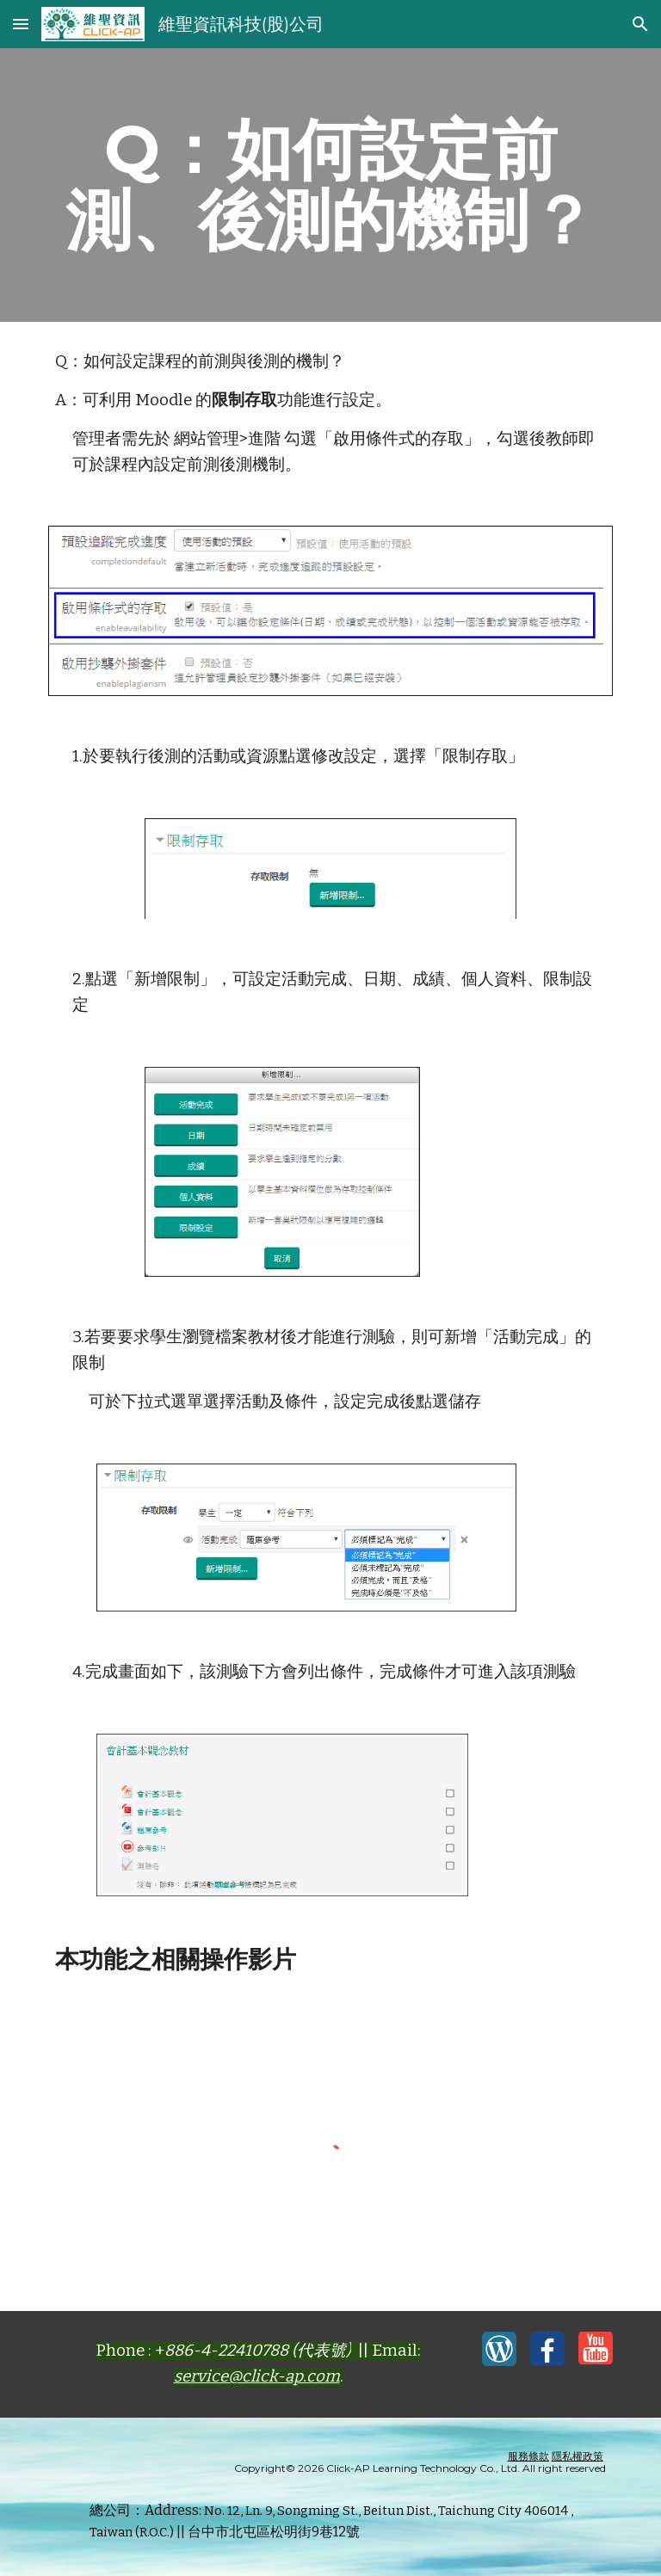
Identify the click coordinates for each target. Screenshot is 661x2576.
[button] (20, 23)
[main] (330, 185)
